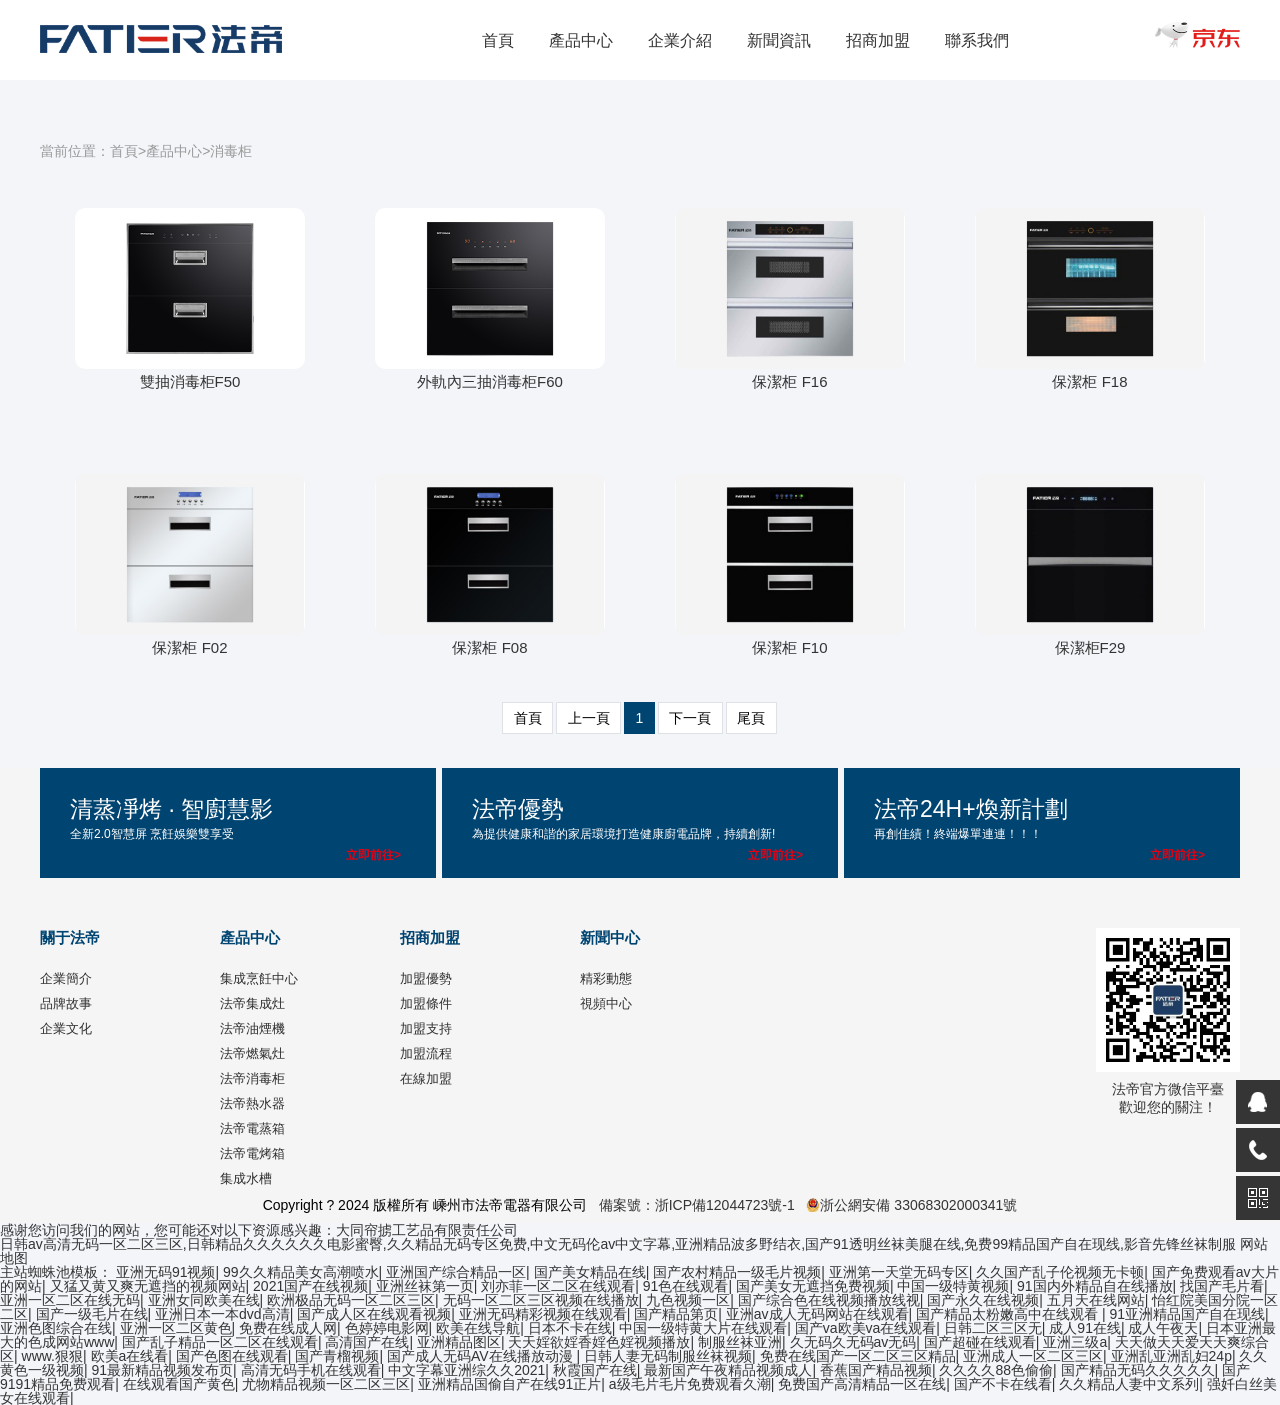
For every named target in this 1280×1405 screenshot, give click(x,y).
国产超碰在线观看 (980, 1342)
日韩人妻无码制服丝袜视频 (668, 1356)
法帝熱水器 (252, 1103)
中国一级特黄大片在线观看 (703, 1328)
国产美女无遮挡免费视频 (813, 1286)
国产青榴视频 (337, 1356)
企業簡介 (66, 978)
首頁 (498, 40)
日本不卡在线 (570, 1328)
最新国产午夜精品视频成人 (728, 1370)
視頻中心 (606, 1003)
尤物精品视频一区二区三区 (326, 1384)
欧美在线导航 (478, 1328)
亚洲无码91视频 (166, 1272)
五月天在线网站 (1096, 1300)
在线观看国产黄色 (179, 1384)
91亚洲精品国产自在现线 (1188, 1314)
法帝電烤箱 (252, 1153)
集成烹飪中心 (259, 978)
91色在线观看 (686, 1286)
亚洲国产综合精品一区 (456, 1272)
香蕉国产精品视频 (876, 1370)
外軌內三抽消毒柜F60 (490, 381)
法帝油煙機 (252, 1028)
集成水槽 (246, 1178)
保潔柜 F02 (189, 647)
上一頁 (589, 718)
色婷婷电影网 (387, 1328)
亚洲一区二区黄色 (176, 1328)
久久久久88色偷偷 (996, 1370)
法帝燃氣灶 (252, 1053)
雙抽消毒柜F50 (190, 381)
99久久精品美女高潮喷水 (301, 1272)
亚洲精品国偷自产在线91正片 (510, 1384)
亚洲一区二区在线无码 (70, 1300)
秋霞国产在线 (595, 1370)
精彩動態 (606, 978)
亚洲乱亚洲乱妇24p (1171, 1356)
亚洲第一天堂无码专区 (899, 1272)
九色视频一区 (688, 1300)
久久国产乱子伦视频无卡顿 (1060, 1272)
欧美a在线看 (130, 1356)
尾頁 (751, 718)
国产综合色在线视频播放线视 (829, 1300)
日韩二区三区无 (993, 1328)
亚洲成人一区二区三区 (1033, 1356)
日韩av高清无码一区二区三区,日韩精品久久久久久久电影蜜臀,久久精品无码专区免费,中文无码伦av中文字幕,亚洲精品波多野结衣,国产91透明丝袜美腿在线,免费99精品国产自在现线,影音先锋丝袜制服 (618, 1244)
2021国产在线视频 (310, 1286)
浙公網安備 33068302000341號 (911, 1205)
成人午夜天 (1163, 1328)
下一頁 (690, 718)
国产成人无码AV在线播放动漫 (482, 1356)
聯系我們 (977, 40)
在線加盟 (426, 1078)
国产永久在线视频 (983, 1300)
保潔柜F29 (1090, 647)
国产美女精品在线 (590, 1272)
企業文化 (66, 1028)
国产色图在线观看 (232, 1356)
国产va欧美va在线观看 (866, 1328)
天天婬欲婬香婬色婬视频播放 (599, 1342)
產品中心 (581, 40)
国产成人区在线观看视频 (374, 1314)
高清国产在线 (367, 1342)
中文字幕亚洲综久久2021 (466, 1370)
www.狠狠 (52, 1356)
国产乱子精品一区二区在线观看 (220, 1342)
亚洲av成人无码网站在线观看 (817, 1314)
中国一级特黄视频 (953, 1286)
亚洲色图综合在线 (56, 1328)
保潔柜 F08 (489, 647)
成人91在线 (1085, 1328)
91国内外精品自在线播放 (1095, 1286)
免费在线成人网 (288, 1328)
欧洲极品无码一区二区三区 (351, 1300)
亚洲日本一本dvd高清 (222, 1314)
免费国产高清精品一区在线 (862, 1384)
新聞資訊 (779, 40)
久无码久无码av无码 (853, 1342)
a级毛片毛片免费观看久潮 (690, 1384)
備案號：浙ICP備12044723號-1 (697, 1205)
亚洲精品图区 (459, 1342)
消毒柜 (231, 151)
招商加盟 (878, 40)
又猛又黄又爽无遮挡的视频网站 (148, 1286)
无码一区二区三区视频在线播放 (541, 1300)
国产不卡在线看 (1003, 1384)
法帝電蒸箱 (252, 1128)
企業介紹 (680, 40)
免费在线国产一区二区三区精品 (858, 1356)
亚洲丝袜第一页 (425, 1286)
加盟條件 (426, 1003)
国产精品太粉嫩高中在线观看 (1009, 1314)
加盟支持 (426, 1028)
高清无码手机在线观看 (311, 1370)
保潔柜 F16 (789, 381)
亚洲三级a (1075, 1342)
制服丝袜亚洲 (740, 1342)
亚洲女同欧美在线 (204, 1300)
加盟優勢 (426, 978)
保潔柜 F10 (789, 647)
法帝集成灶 (252, 1003)
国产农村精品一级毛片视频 (737, 1272)
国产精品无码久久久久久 (1138, 1370)
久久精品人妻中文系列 (1129, 1384)
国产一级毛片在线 (92, 1314)
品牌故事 (66, 1003)
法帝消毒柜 (252, 1078)
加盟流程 (426, 1053)
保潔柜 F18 (1089, 381)
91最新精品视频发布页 (163, 1370)
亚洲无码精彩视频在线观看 (543, 1314)
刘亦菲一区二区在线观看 (558, 1286)
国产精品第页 (676, 1314)
